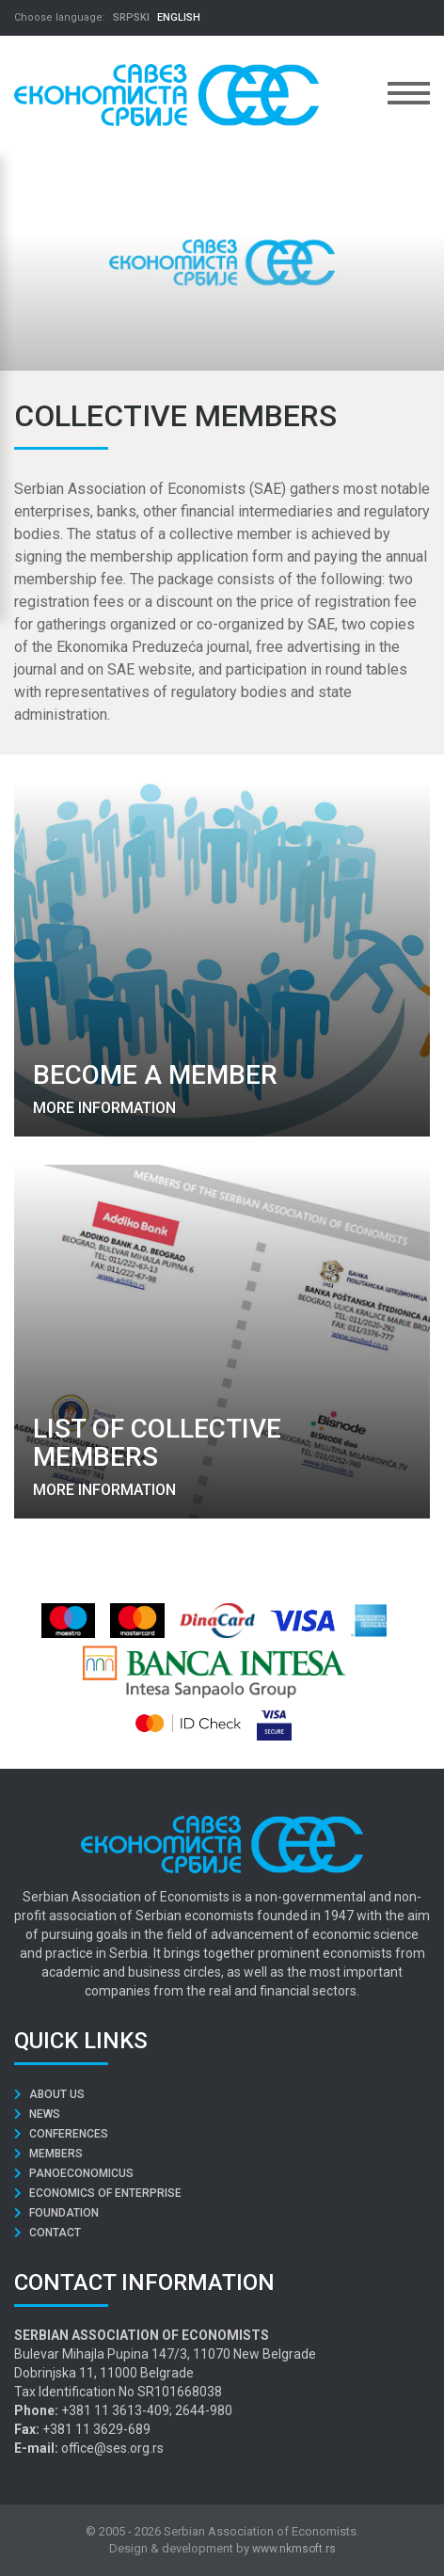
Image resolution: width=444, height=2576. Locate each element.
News (37, 2114)
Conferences (61, 2133)
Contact (47, 2232)
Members (48, 2153)
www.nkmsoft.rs (294, 2548)
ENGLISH (178, 17)
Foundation (56, 2212)
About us (49, 2094)
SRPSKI (131, 17)
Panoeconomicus (74, 2173)
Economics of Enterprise (98, 2193)
